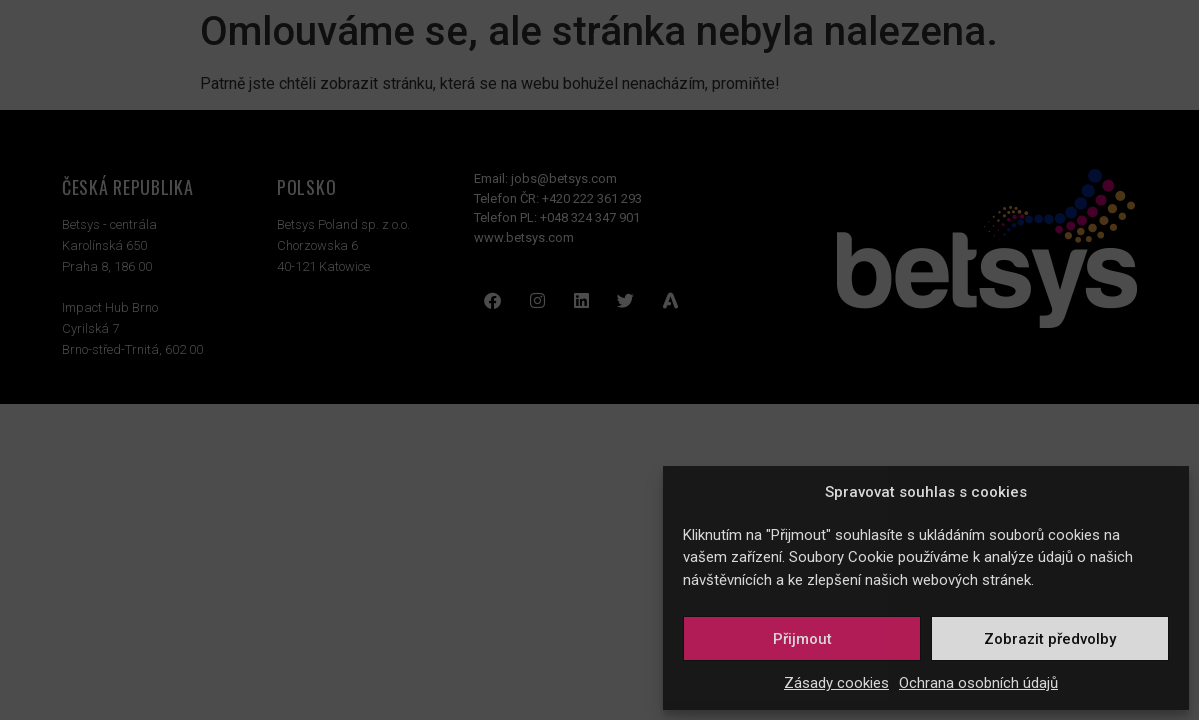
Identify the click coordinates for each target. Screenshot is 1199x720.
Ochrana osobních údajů (978, 683)
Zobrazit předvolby (1050, 639)
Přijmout (802, 639)
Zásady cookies (836, 683)
